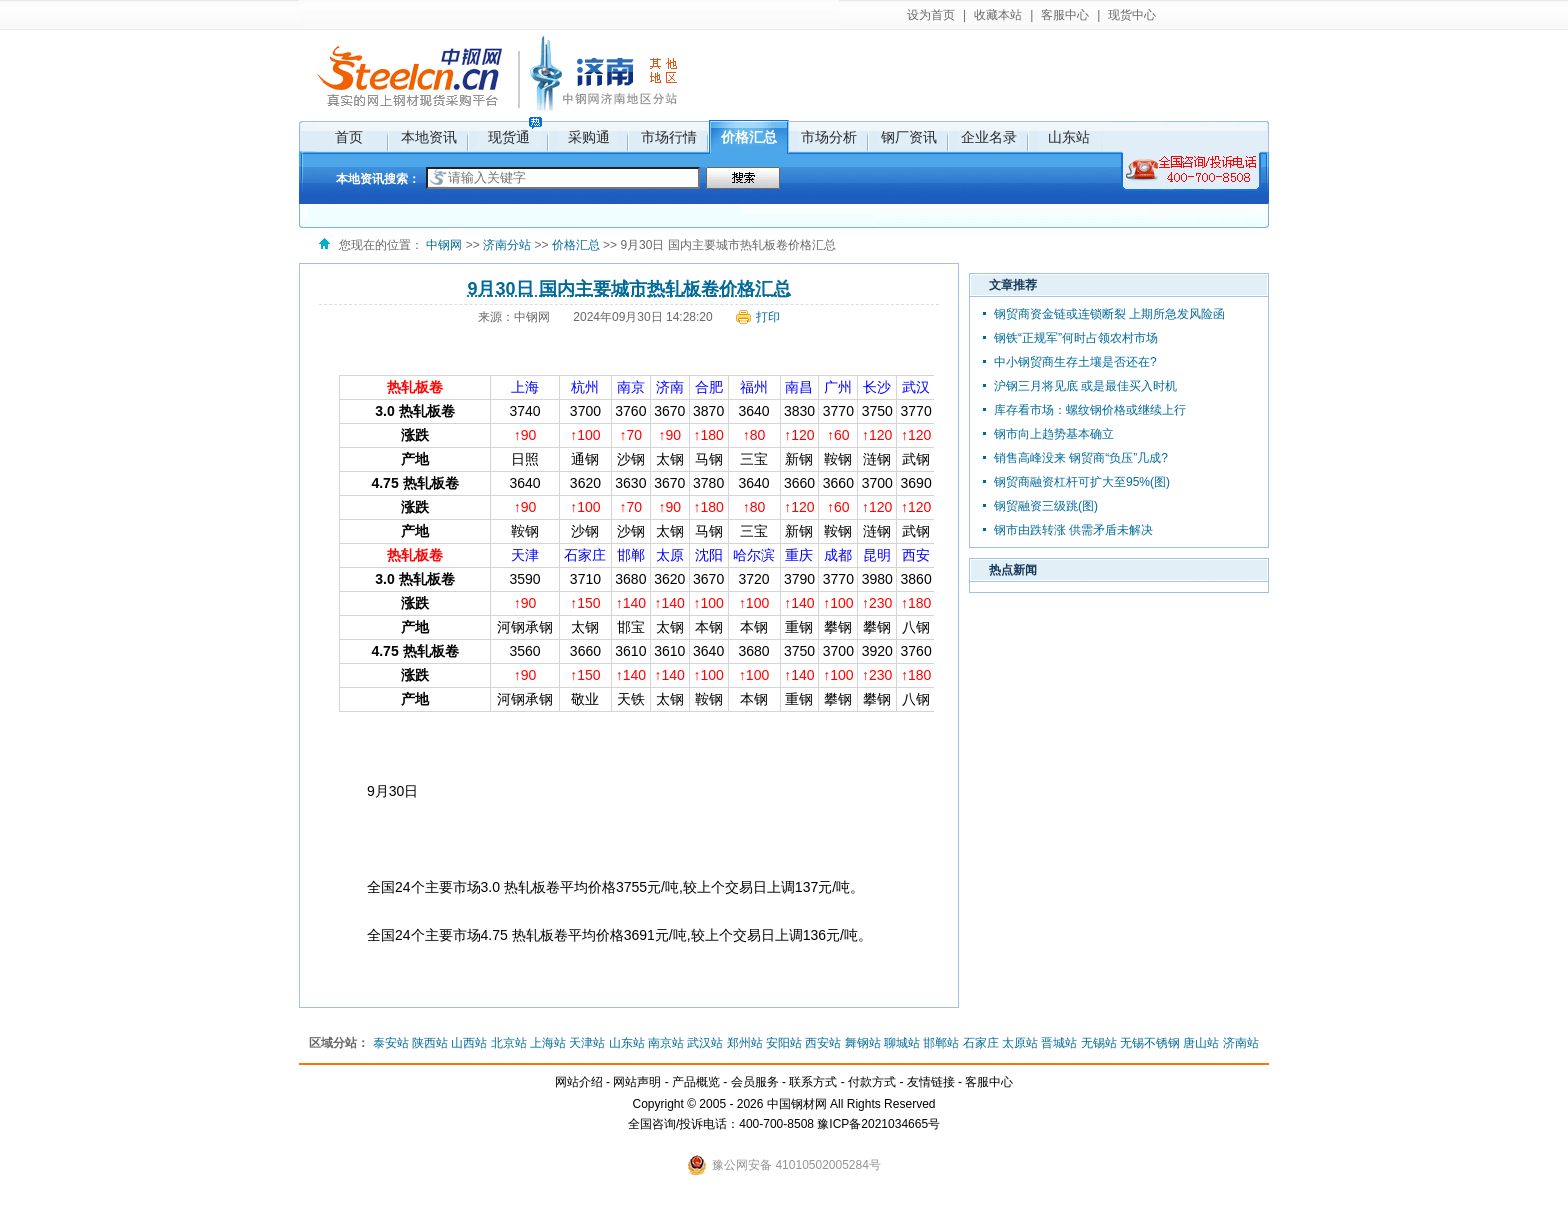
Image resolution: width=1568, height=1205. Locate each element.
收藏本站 (998, 15)
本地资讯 (429, 137)
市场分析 (829, 137)
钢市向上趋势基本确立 (1054, 434)
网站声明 (637, 1082)
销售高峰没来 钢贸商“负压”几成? (1081, 458)
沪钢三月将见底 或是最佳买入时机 (1085, 386)
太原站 (1020, 1043)
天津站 (587, 1043)
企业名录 (989, 137)
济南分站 (576, 75)
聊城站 (902, 1043)
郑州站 (745, 1043)
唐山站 (1201, 1043)
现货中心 (1132, 15)
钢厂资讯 (909, 137)
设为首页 (931, 15)
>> (542, 245)
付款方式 (872, 1082)
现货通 (509, 137)
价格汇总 (749, 137)
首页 (349, 137)
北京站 (509, 1043)
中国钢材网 (797, 1104)
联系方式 (813, 1082)
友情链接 (931, 1082)
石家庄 (981, 1043)
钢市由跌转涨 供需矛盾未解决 (1073, 530)
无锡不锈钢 (1150, 1043)
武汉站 (705, 1043)
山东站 (1069, 137)
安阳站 (784, 1043)
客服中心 (1065, 15)
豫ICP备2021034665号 (878, 1124)
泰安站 (391, 1043)
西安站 (823, 1043)
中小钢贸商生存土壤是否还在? (1075, 362)
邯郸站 (941, 1043)
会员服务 (755, 1082)
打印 (768, 317)
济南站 (1241, 1043)
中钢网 (444, 245)
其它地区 (661, 67)
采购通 (589, 137)
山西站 (469, 1043)
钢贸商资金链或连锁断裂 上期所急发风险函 (1109, 314)
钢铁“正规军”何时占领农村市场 (1076, 338)
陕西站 (430, 1043)
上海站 (548, 1043)
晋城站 (1059, 1043)
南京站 (666, 1043)
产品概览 (696, 1082)
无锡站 (1099, 1043)
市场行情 (669, 137)
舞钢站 (863, 1043)
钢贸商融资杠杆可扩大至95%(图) (1082, 482)
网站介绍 (579, 1082)
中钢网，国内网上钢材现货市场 (407, 75)
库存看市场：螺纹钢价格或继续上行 (1090, 410)
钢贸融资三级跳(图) (1046, 506)
